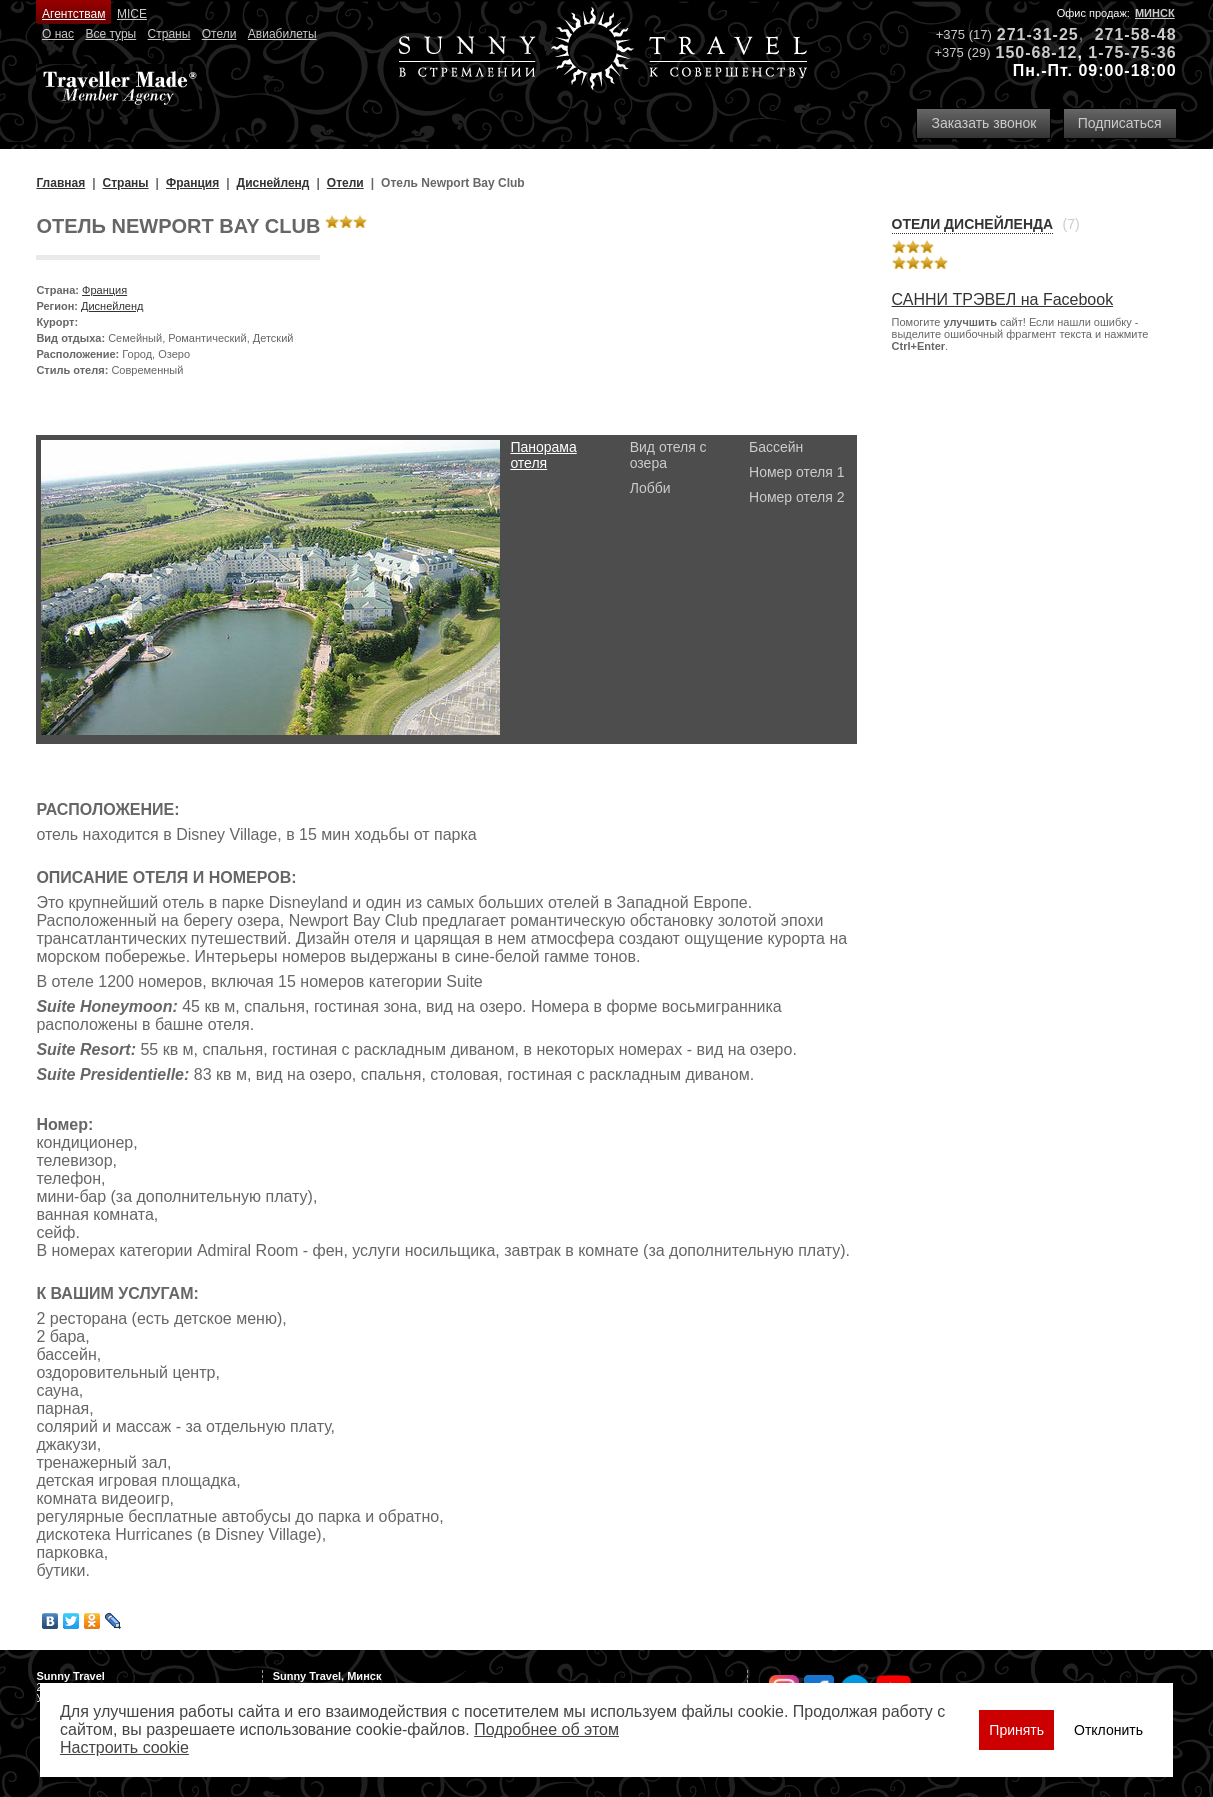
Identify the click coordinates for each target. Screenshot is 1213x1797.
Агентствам (73, 14)
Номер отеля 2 (796, 497)
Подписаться (1120, 123)
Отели (219, 34)
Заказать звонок (983, 123)
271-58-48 (1136, 34)
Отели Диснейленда (973, 224)
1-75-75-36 (1132, 52)
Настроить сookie (124, 1747)
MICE (132, 14)
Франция (104, 290)
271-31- (1028, 34)
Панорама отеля (543, 455)
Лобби (650, 488)
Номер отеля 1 (796, 472)
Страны (169, 34)
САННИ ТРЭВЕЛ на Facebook (1003, 299)
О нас (58, 34)
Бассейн (776, 447)
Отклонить (1108, 1730)
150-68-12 (1036, 52)
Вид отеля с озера (668, 455)
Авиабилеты (282, 34)
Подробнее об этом (546, 1729)
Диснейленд (112, 306)
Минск (1155, 13)
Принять (1016, 1730)
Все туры (110, 34)
